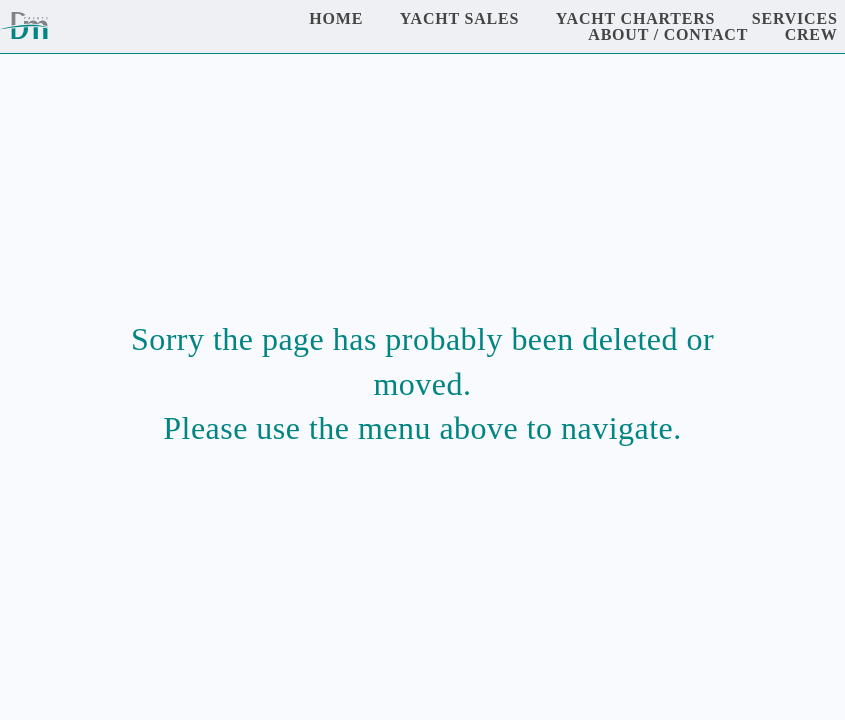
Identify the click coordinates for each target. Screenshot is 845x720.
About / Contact (668, 34)
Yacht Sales (460, 18)
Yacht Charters (636, 18)
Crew (811, 34)
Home (336, 18)
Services (795, 18)
